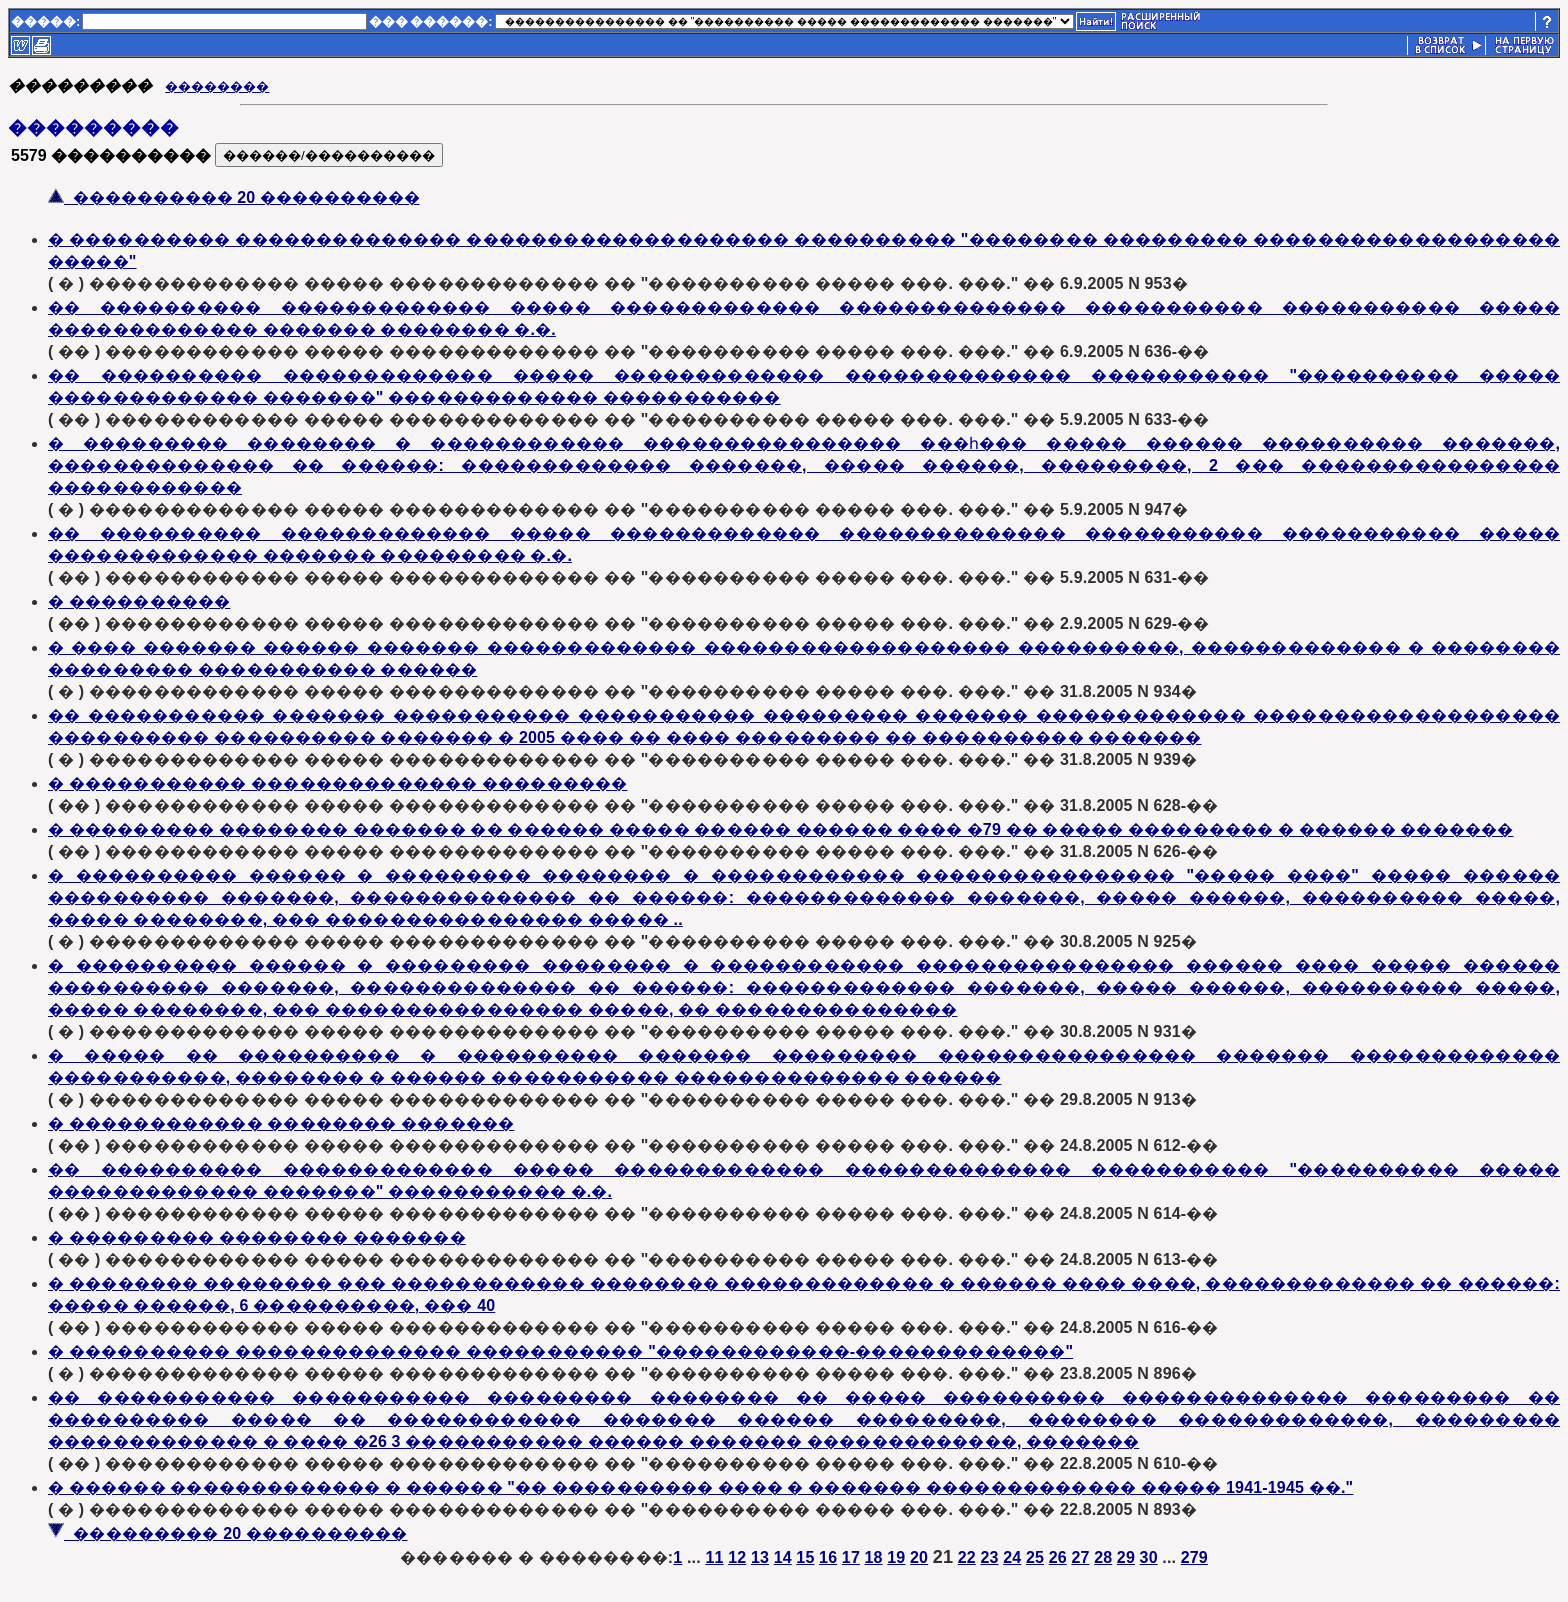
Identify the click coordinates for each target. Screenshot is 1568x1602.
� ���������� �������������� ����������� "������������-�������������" (560, 1351)
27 (1080, 1557)
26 (1058, 1557)
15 (805, 1557)
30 (1149, 1557)
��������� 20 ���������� (228, 1533)
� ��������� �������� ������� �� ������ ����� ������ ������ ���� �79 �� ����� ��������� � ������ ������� (780, 829)
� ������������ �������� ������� (281, 1123)
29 (1126, 1557)
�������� (217, 86)
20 (919, 1557)
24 (1012, 1557)
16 (828, 1557)
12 (737, 1557)
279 (1194, 1557)
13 (760, 1557)
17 (851, 1557)
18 (874, 1557)
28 (1103, 1557)
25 (1035, 1557)
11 (714, 1557)
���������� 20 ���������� (234, 197)
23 (989, 1557)
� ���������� (139, 601)
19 (896, 1557)
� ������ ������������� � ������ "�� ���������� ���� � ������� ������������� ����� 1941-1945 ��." (700, 1487)
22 (967, 1557)
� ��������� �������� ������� (257, 1237)
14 (783, 1557)
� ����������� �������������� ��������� (337, 783)
